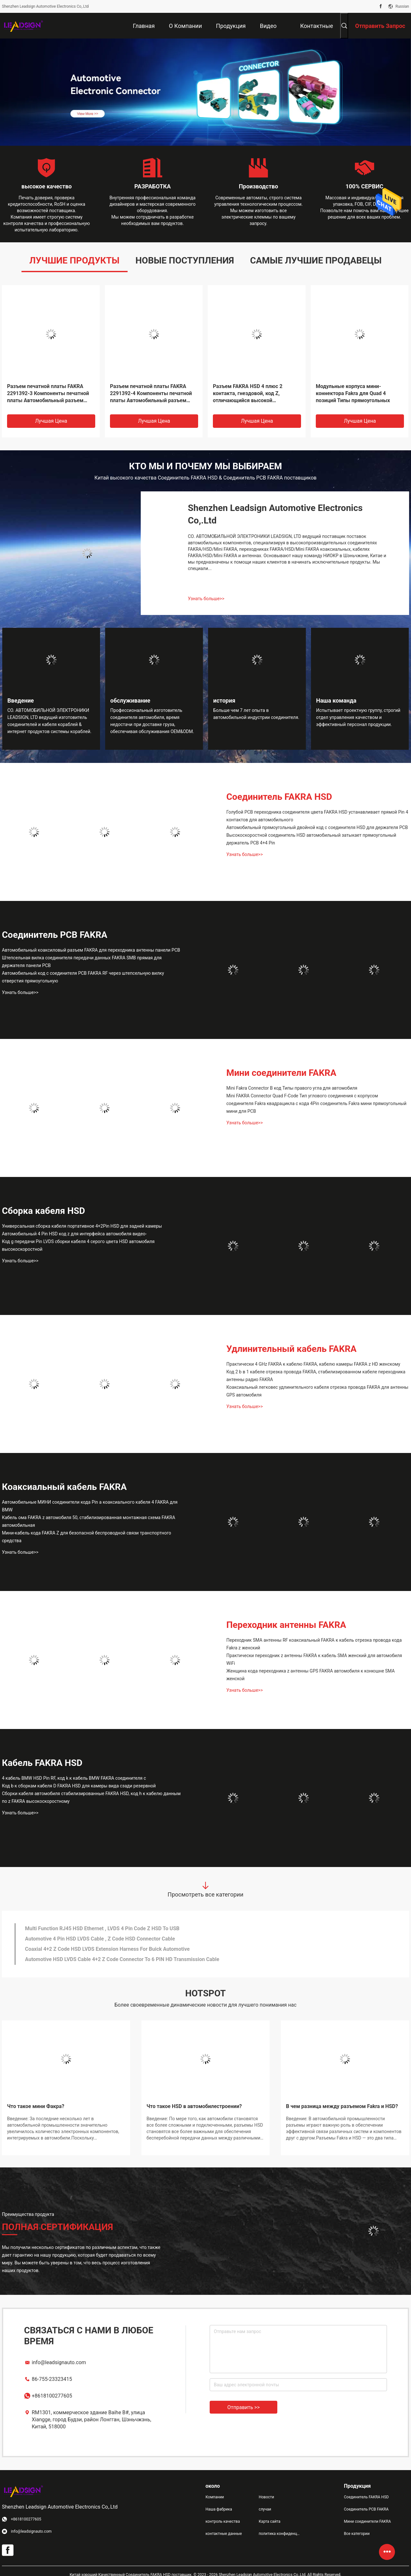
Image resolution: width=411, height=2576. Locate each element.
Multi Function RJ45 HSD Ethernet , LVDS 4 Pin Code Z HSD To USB (102, 1928)
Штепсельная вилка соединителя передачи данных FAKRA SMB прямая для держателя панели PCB (82, 961)
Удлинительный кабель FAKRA (291, 1349)
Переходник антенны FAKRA (286, 1625)
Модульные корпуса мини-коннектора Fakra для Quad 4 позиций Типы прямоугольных (353, 393)
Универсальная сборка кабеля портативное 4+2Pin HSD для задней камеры (82, 1226)
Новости (266, 2497)
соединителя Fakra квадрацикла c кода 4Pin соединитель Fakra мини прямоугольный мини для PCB (316, 1107)
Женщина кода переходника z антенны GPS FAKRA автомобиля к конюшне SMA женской (310, 1674)
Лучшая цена (51, 421)
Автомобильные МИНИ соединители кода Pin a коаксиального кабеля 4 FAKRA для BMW (90, 1506)
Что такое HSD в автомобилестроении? (194, 2106)
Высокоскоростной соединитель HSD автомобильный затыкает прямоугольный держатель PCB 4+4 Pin (311, 839)
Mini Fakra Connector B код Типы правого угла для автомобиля (291, 1088)
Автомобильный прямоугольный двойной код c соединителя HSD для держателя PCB (317, 827)
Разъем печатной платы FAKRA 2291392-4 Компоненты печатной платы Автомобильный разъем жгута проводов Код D (151, 393)
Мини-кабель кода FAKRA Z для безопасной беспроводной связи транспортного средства (86, 1536)
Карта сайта (270, 2521)
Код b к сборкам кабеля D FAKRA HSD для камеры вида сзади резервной (79, 1785)
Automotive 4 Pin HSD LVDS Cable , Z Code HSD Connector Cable (100, 1939)
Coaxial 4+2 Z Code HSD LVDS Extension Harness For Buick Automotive (107, 1949)
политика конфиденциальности (280, 2533)
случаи (265, 2509)
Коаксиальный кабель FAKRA (64, 1487)
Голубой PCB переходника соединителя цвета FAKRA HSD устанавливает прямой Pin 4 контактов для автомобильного (317, 815)
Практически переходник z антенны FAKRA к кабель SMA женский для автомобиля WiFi (314, 1659)
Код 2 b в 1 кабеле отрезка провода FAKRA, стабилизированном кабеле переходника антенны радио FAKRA (315, 1375)
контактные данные (224, 2533)
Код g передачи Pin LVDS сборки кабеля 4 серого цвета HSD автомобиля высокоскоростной (78, 1245)
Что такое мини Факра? (35, 2106)
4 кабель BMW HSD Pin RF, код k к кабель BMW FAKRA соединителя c (74, 1778)
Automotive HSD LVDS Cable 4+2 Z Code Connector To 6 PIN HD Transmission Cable (122, 1959)
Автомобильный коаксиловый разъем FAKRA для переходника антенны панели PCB (91, 950)
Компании (215, 2497)
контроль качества (223, 2521)
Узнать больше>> (206, 598)
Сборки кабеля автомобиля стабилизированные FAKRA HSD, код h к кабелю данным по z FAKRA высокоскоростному (91, 1797)
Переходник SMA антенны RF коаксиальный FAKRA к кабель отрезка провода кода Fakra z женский (314, 1644)
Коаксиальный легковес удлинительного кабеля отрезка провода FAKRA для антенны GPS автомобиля (317, 1391)
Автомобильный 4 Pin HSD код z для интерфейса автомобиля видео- (74, 1233)
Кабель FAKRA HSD (42, 1763)
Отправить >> (243, 2407)
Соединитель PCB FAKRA (54, 934)
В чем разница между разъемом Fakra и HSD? (342, 2106)
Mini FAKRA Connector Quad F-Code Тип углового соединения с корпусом (302, 1095)
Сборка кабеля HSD (43, 1211)
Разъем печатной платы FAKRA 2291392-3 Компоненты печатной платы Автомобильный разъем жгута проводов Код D (48, 393)
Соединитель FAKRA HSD (279, 796)
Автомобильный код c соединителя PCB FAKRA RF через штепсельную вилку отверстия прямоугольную (83, 977)
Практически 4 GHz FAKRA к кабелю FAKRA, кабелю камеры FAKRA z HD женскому (313, 1364)
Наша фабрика (219, 2509)
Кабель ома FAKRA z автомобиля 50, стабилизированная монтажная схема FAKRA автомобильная (88, 1521)
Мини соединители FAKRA (281, 1073)
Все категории (357, 2533)
